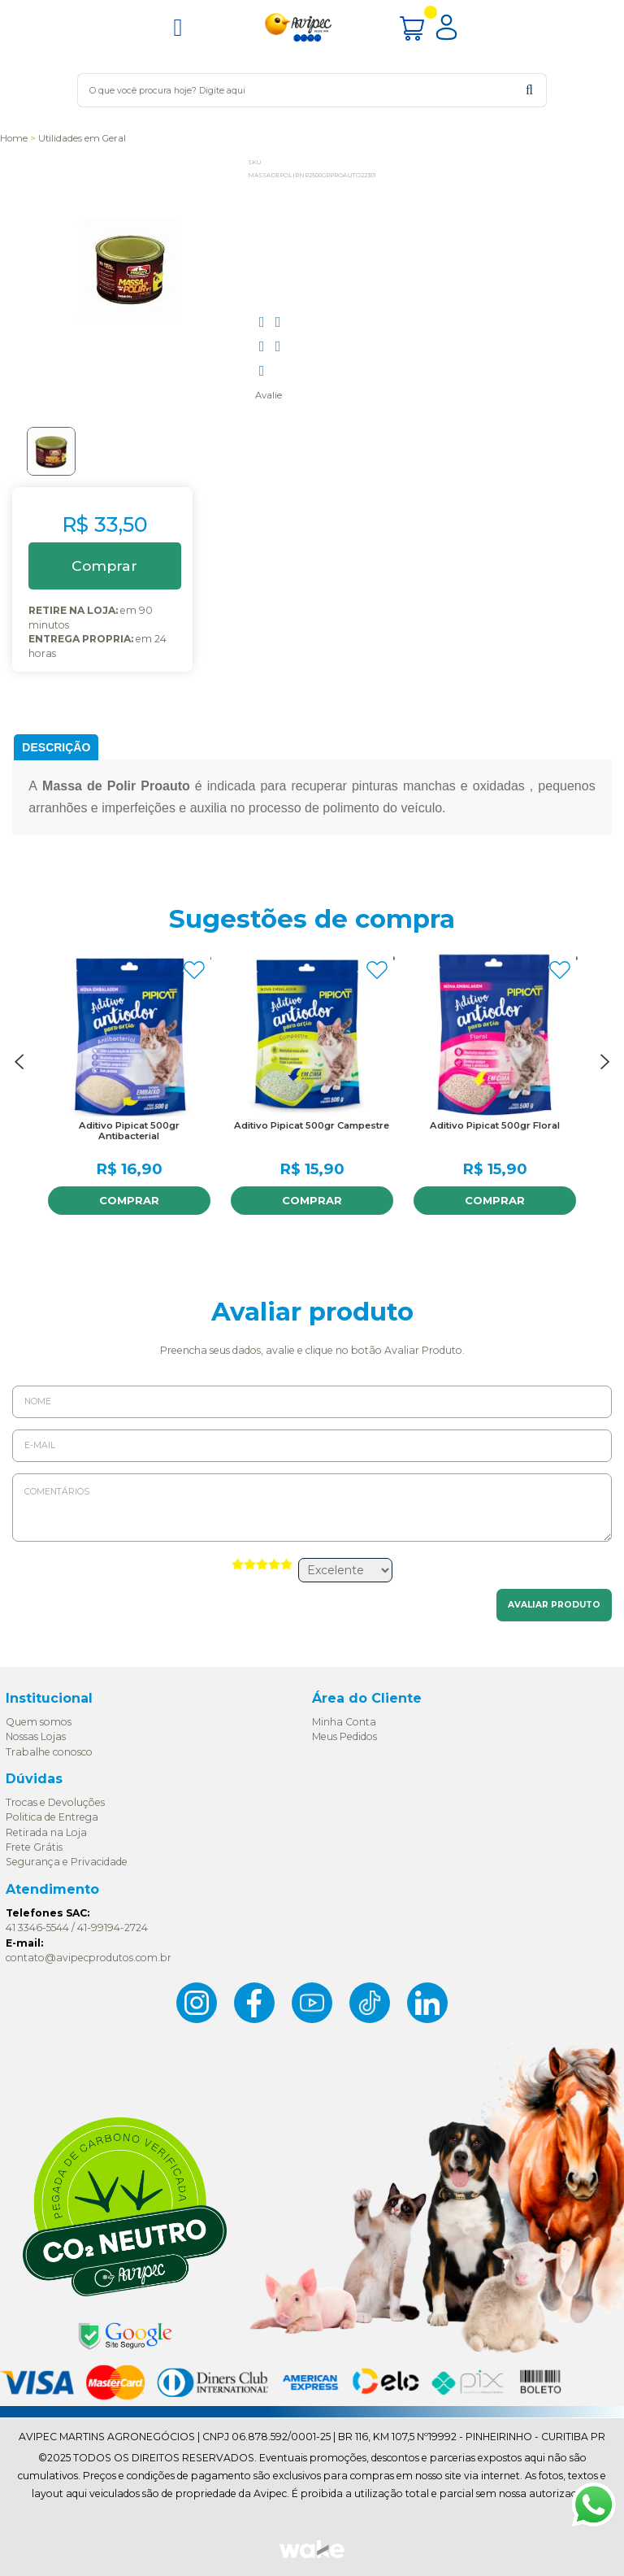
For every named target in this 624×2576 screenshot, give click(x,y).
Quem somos (39, 1722)
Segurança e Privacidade (67, 1862)
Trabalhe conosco (49, 1752)
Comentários (311, 1507)
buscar (529, 90)
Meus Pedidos (344, 1736)
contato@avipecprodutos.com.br (88, 1958)
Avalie (268, 395)
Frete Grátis (34, 1847)
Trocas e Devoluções (55, 1802)
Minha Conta (344, 1722)
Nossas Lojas (36, 1736)
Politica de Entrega (52, 1817)
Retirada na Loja (46, 1832)
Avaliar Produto (554, 1604)
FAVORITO (194, 970)
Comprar (129, 1200)
